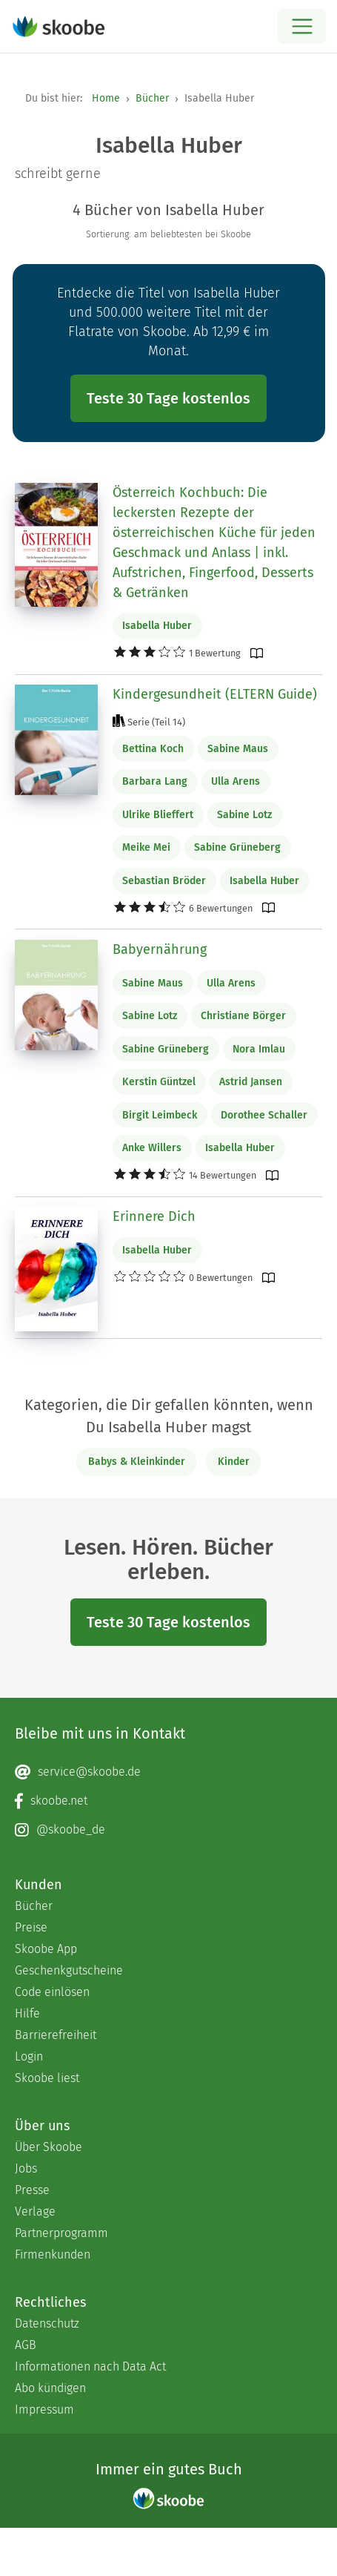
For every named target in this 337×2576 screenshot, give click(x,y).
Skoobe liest (47, 2078)
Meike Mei (146, 847)
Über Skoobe (48, 2147)
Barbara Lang (154, 781)
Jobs (26, 2168)
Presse (32, 2190)
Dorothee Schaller (264, 1115)
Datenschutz (47, 2323)
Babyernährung (160, 949)
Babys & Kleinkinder (136, 1461)
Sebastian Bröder (164, 880)
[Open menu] (302, 26)
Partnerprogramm (61, 2233)
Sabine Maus (237, 748)
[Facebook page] (168, 1801)
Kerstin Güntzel (159, 1081)
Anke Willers (151, 1148)
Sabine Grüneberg (237, 847)
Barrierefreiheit (55, 2035)
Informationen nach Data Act (90, 2366)
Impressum (44, 2409)
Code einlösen (52, 1992)
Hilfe (27, 2013)
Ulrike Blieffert (157, 814)
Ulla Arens (235, 781)
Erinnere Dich (154, 1216)
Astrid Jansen (250, 1081)
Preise (31, 1927)
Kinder (234, 1461)
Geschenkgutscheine (69, 1970)
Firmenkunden (52, 2254)
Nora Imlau (259, 1049)
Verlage (35, 2211)
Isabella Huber (157, 625)
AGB (25, 2345)
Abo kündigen (50, 2388)
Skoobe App (46, 1949)
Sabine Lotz (244, 814)
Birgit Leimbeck (159, 1115)
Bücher (152, 98)
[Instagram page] (168, 1830)
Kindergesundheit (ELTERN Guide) (215, 694)
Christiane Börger (243, 1015)
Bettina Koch (153, 748)
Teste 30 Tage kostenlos (168, 398)
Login (29, 2056)
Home (106, 98)
